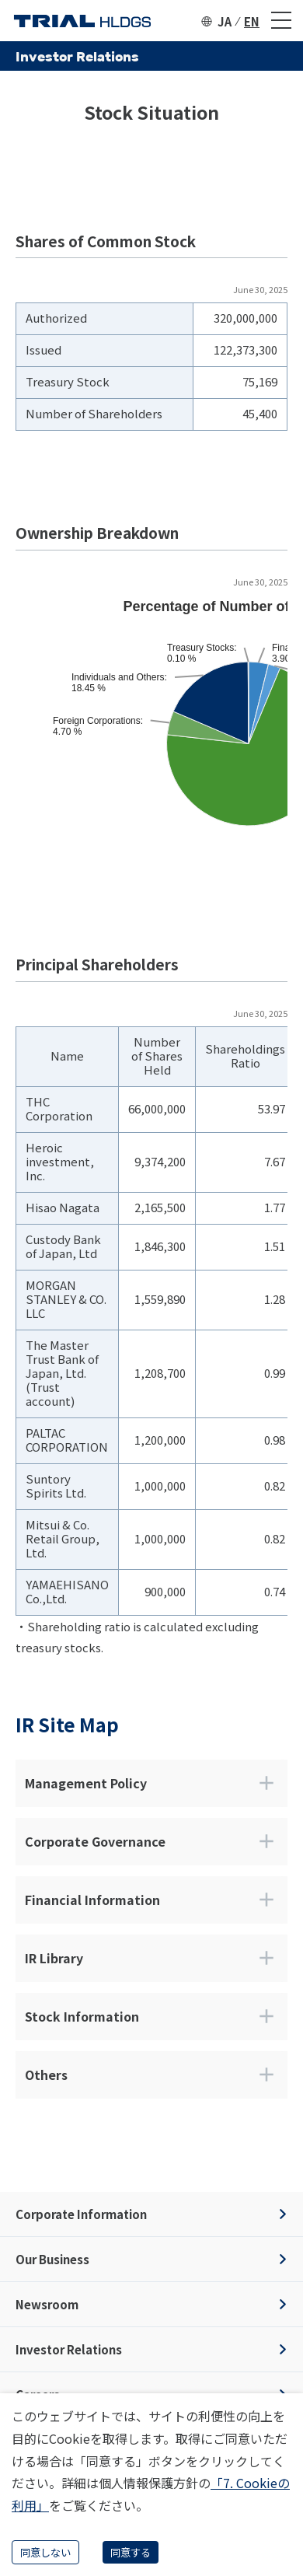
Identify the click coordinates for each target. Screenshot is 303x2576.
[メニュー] (281, 21)
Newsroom (47, 2304)
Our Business (52, 2259)
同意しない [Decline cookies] (45, 2552)
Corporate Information (81, 2214)
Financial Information (151, 1899)
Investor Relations (69, 2349)
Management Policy (151, 1783)
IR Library (151, 1958)
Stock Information (151, 2016)
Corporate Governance (151, 1841)
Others (151, 2074)
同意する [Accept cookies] (130, 2552)
